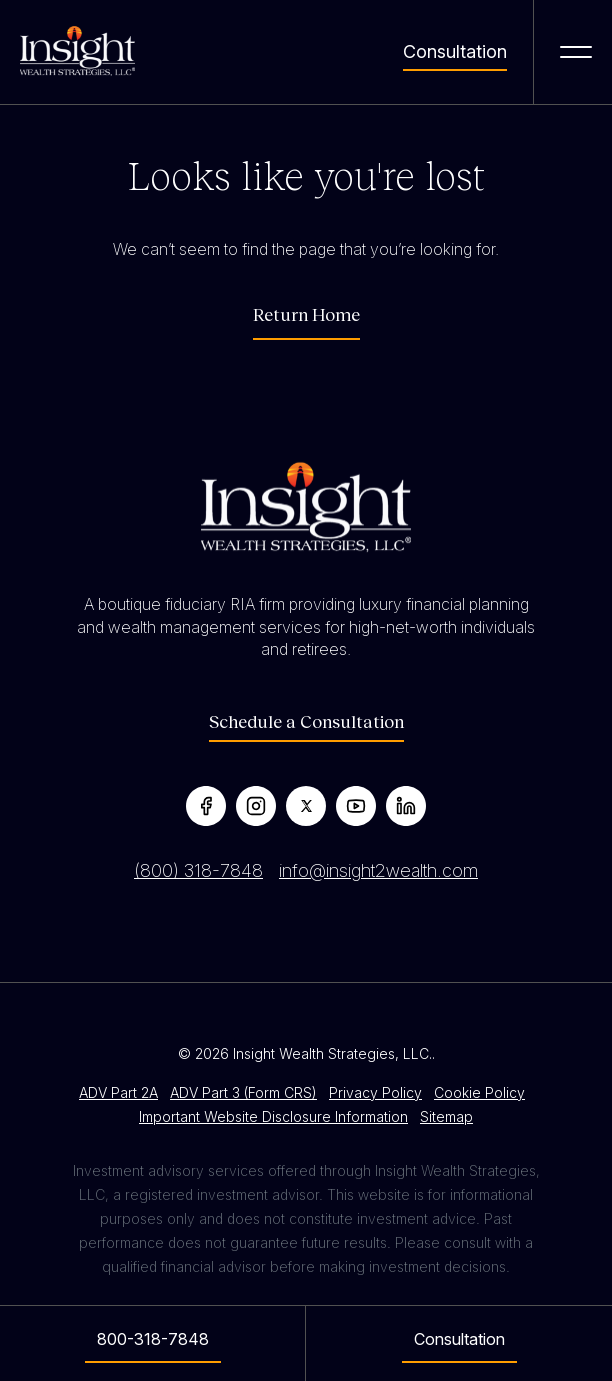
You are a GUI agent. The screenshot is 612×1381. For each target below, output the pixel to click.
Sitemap (446, 1116)
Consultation (455, 52)
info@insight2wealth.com (378, 870)
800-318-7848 (153, 1339)
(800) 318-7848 (198, 870)
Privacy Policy (375, 1092)
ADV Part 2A (118, 1092)
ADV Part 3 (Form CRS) (243, 1092)
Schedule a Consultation (306, 721)
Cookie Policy (479, 1092)
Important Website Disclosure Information (273, 1116)
